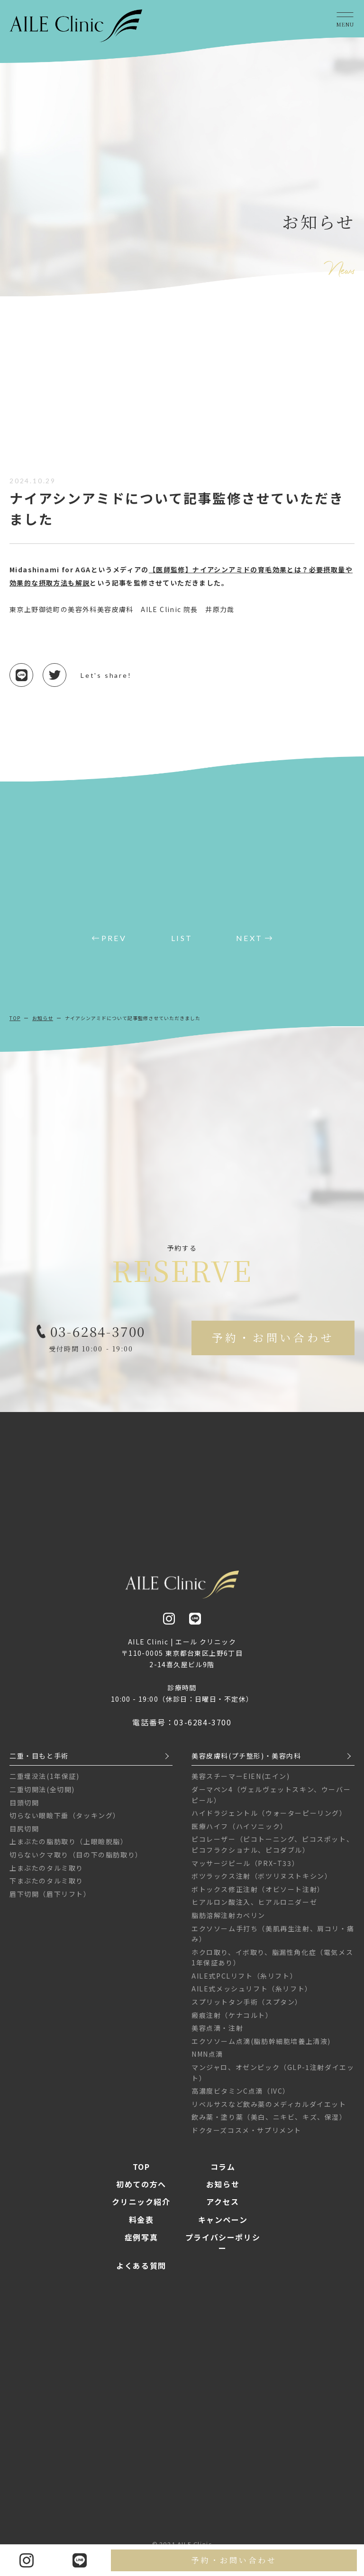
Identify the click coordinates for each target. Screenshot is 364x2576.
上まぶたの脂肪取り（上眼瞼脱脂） (68, 1848)
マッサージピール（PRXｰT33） (245, 1869)
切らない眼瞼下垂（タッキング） (64, 1822)
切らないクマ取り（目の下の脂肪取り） (76, 1860)
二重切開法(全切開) (42, 1795)
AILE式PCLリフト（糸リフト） (244, 1982)
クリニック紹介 (141, 2208)
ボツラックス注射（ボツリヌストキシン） (261, 1882)
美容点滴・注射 (217, 2034)
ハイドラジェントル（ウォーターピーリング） (269, 1819)
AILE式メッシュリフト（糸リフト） (251, 1995)
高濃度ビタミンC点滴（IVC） (240, 2097)
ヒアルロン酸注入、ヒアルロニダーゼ (254, 1908)
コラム (223, 2172)
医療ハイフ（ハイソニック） (239, 1832)
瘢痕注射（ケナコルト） (232, 2021)
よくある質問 (141, 2271)
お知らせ (42, 1018)
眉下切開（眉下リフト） (50, 1900)
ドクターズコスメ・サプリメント (246, 2136)
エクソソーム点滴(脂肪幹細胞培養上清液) (261, 2047)
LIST (181, 937)
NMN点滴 (207, 2060)
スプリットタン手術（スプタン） (246, 2008)
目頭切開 (24, 1808)
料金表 (141, 2225)
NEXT (249, 937)
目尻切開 (24, 1834)
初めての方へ (141, 2190)
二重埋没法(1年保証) (44, 1782)
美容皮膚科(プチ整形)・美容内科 (246, 1762)
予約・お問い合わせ (234, 2560)
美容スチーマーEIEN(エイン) (240, 1782)
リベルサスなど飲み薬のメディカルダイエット (268, 2110)
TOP (14, 1018)
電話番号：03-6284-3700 (181, 1728)
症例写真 (141, 2243)
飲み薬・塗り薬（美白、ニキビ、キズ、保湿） (269, 2123)
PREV (114, 937)
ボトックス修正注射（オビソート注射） (258, 1895)
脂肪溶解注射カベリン (228, 1921)
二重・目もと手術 (39, 1762)
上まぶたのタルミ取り (46, 1874)
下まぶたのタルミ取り (46, 1887)
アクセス (222, 2208)
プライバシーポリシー (222, 2249)
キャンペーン (223, 2225)
